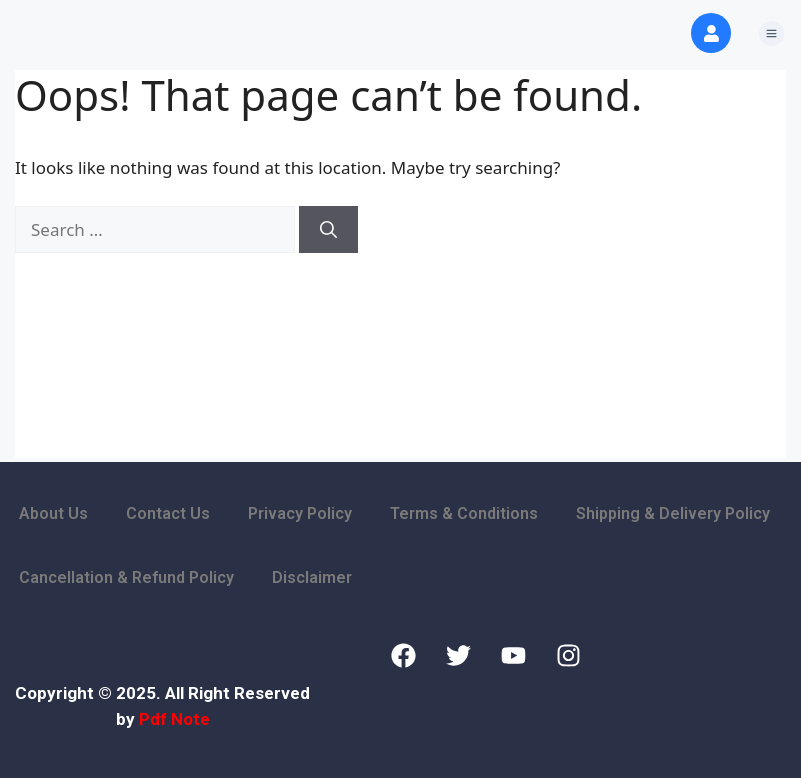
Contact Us (168, 513)
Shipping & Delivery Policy (673, 513)
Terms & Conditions (464, 513)
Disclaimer (312, 577)
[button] (771, 34)
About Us (53, 513)
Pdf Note (174, 719)
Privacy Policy (300, 513)
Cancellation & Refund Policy (126, 577)
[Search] (328, 230)
